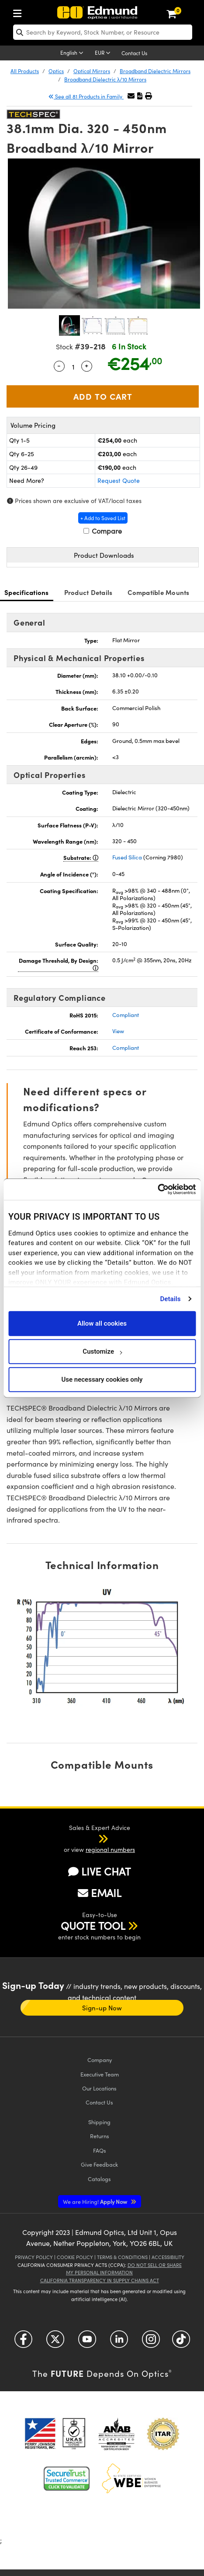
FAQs (99, 2150)
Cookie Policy (75, 2257)
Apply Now (95, 2201)
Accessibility (168, 2257)
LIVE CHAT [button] (99, 1871)
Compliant (125, 1015)
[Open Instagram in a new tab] (151, 2342)
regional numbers (110, 1849)
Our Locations (99, 2088)
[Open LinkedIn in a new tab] (119, 2342)
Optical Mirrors (91, 70)
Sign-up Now (102, 2007)
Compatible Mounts (158, 592)
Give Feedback (99, 2164)
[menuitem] (19, 11)
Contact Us (134, 52)
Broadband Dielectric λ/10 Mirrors (105, 79)
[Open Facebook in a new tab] (23, 2342)
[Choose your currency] (104, 53)
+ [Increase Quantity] (86, 365)
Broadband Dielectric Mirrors (155, 70)
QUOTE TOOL (93, 1925)
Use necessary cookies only (101, 1379)
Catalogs (99, 2178)
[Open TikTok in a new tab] (181, 2342)
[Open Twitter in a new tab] (55, 2342)
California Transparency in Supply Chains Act (99, 2280)
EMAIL (99, 1893)
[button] (139, 95)
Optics (56, 70)
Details (170, 1299)
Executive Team (99, 2074)
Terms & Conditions (122, 2257)
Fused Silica (127, 857)
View (118, 1031)
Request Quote (118, 480)
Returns (99, 2136)
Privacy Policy (34, 2257)
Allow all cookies (102, 1323)
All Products (24, 70)
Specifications (26, 592)
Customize (102, 1351)
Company (99, 2059)
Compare (102, 530)
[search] (102, 32)
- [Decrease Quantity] (59, 365)
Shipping (99, 2122)
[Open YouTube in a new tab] (87, 2342)
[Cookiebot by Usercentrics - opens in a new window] (157, 1189)
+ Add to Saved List (102, 517)
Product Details (88, 592)
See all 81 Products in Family (86, 96)
